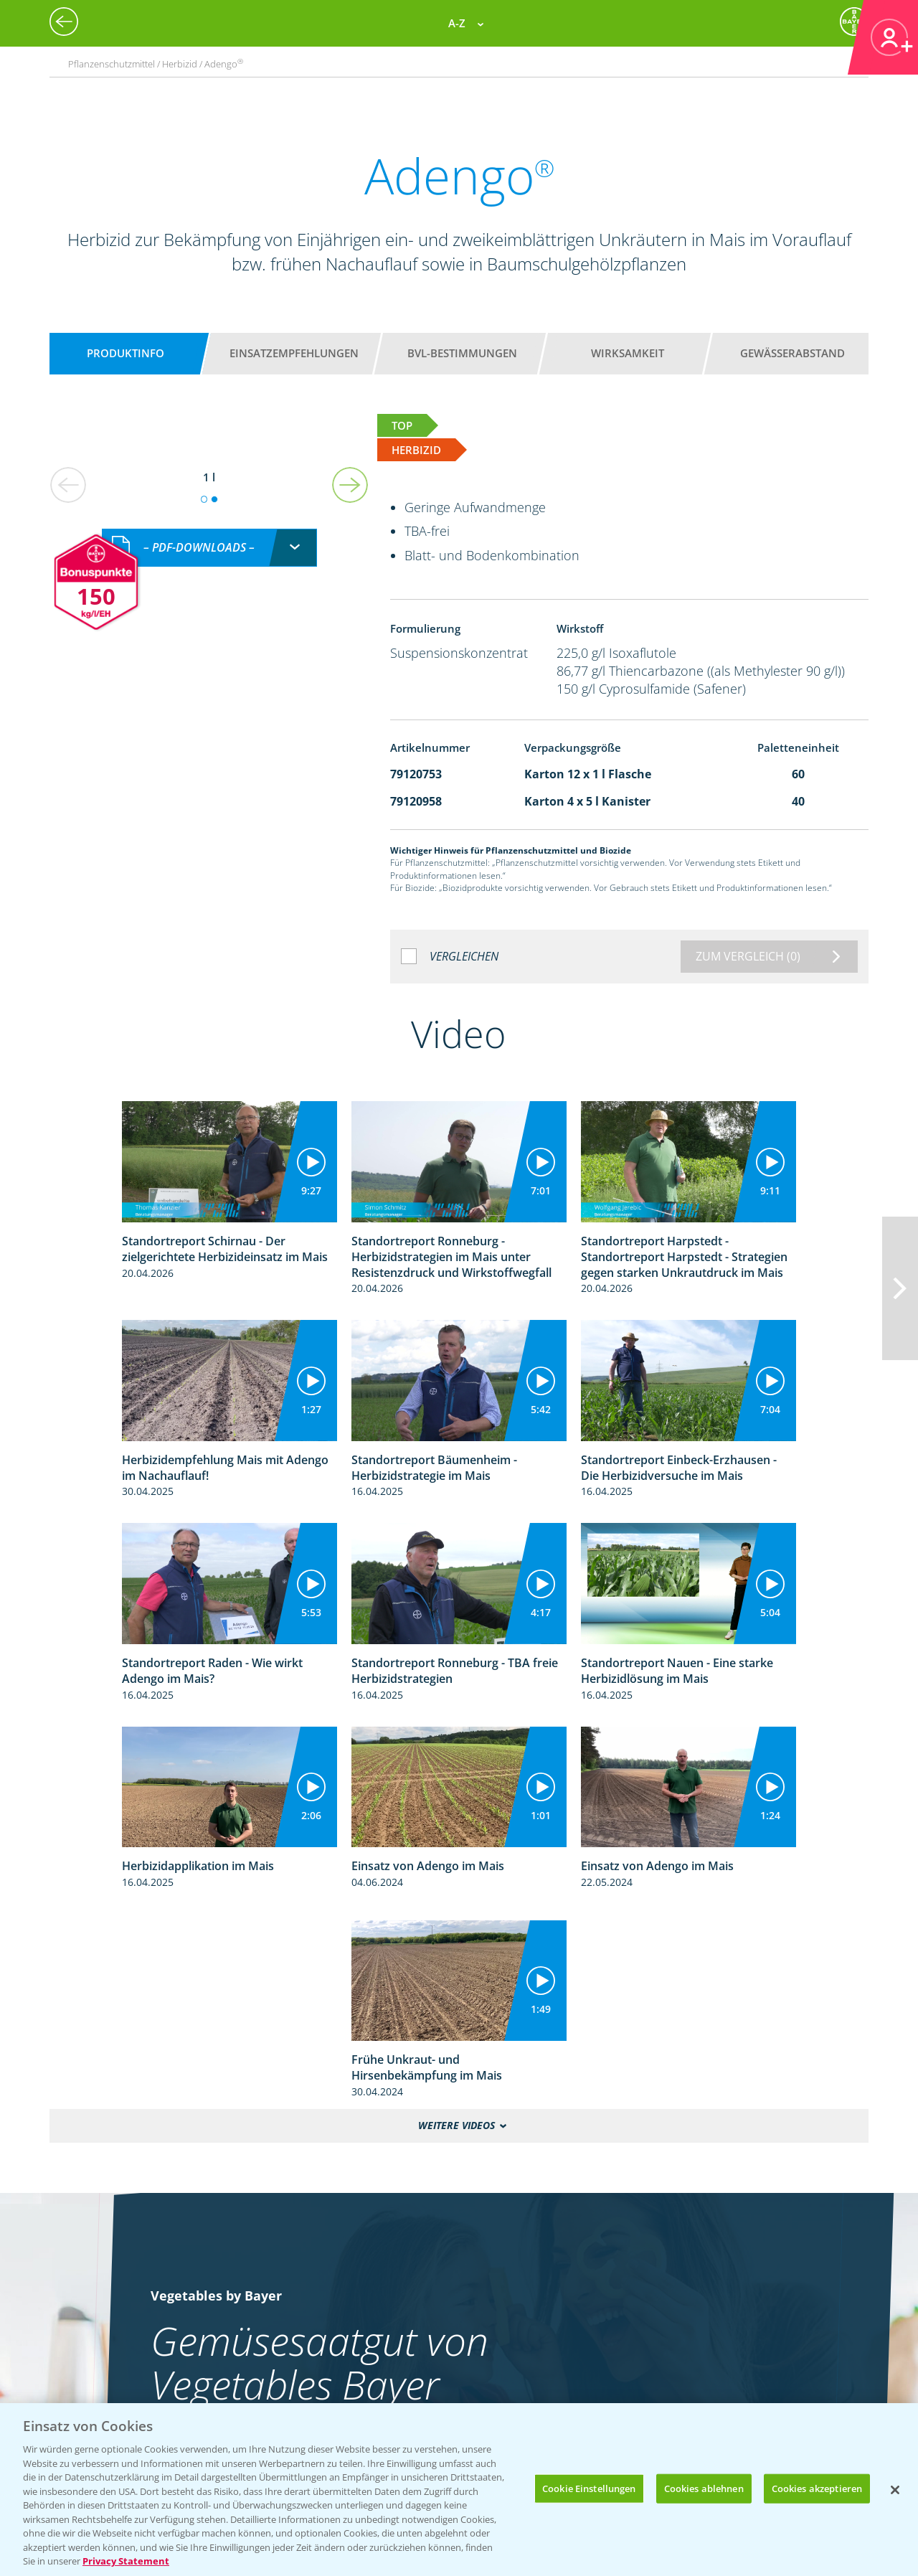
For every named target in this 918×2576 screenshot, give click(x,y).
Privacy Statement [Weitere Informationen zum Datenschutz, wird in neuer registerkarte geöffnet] (125, 2560)
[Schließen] (895, 2490)
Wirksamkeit (627, 353)
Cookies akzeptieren (817, 2487)
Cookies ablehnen (704, 2487)
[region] (459, 2489)
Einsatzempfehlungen (294, 353)
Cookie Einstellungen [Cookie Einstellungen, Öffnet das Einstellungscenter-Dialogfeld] (589, 2487)
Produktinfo (125, 353)
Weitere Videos (456, 2125)
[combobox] (209, 548)
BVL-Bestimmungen (462, 353)
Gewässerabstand (792, 353)
